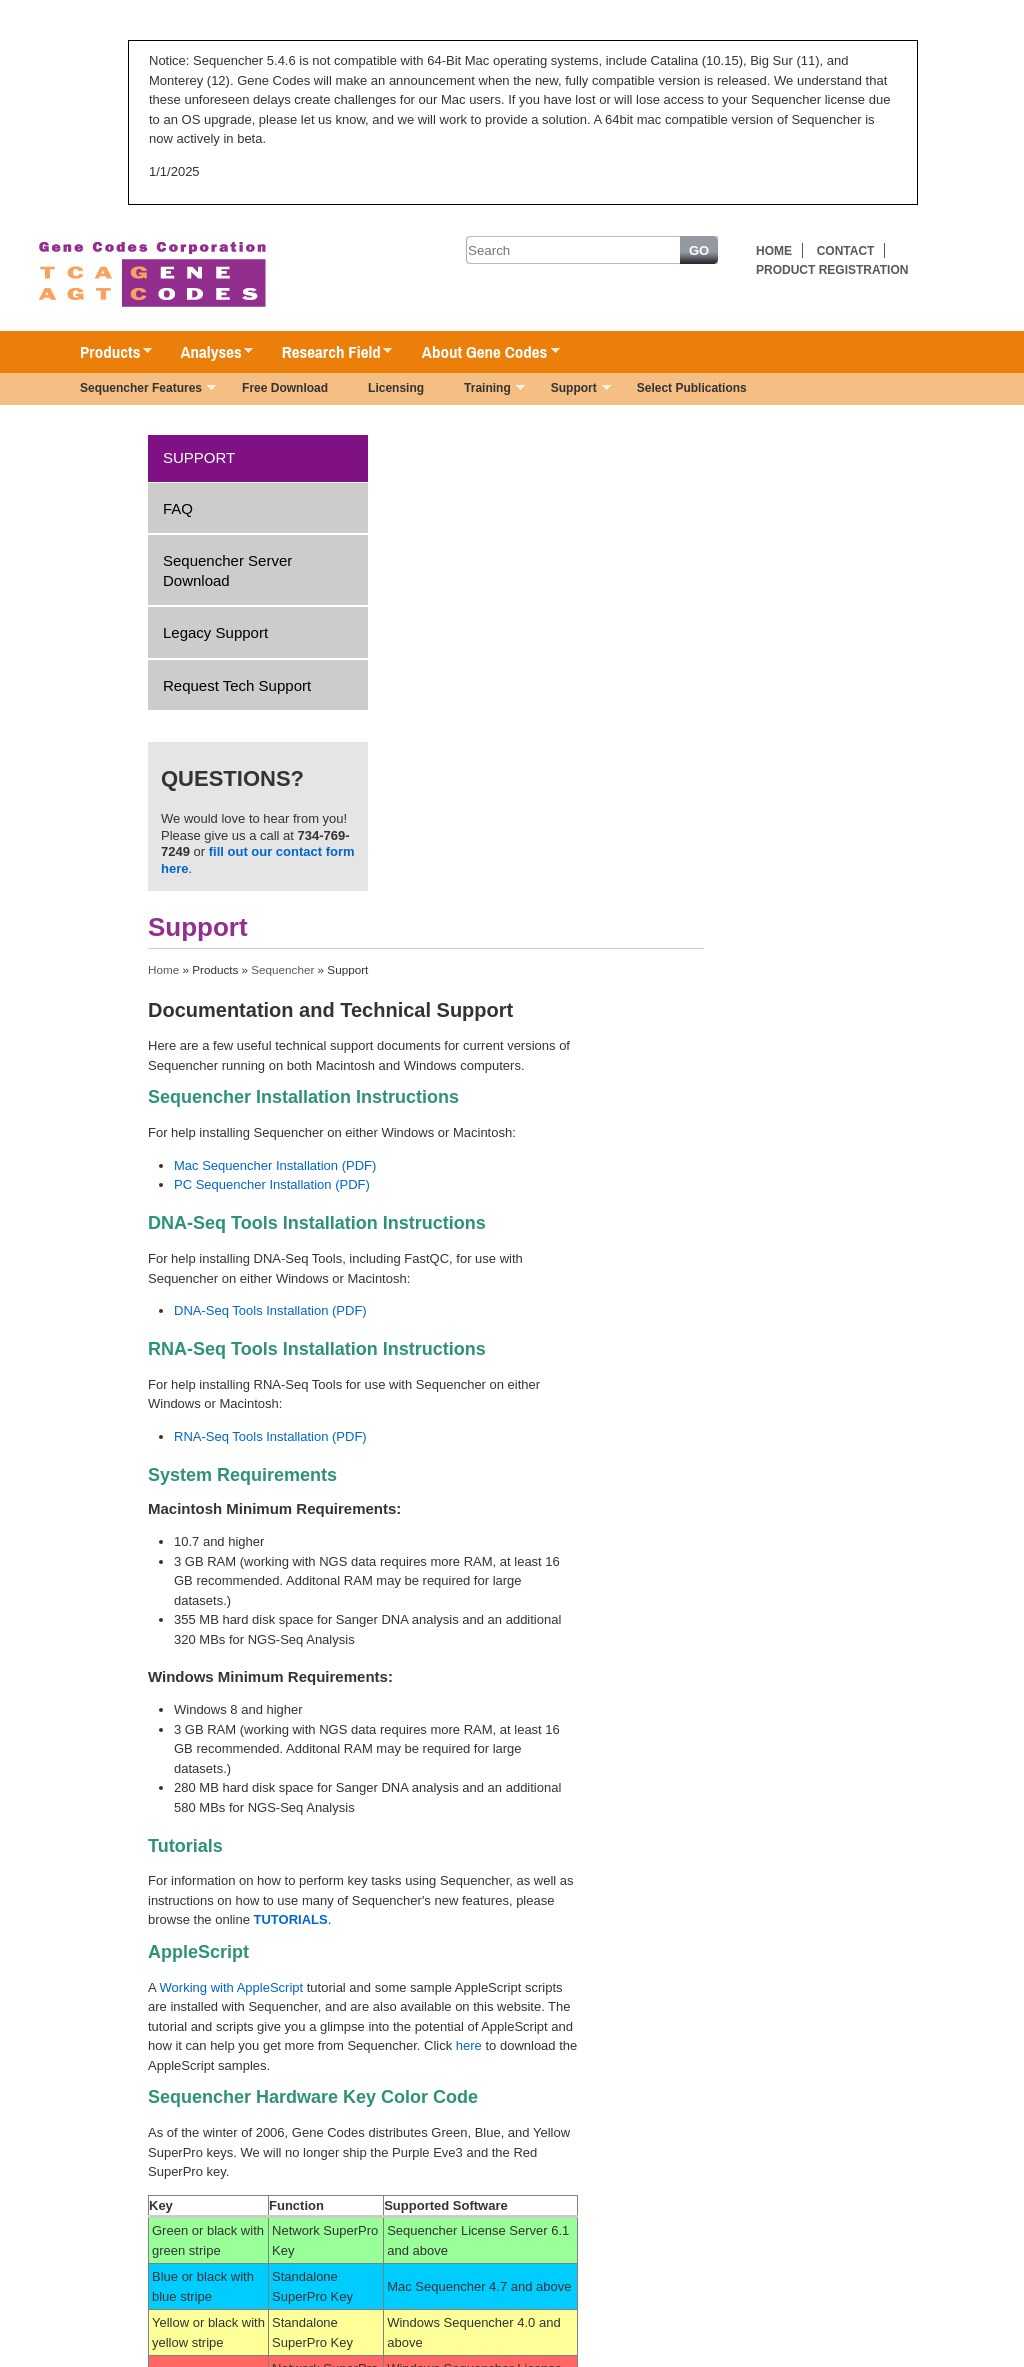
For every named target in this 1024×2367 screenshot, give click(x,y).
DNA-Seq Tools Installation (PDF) (270, 1310)
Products (106, 353)
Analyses (206, 353)
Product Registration (832, 270)
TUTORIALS (291, 1919)
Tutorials (185, 1846)
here (469, 2045)
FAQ (178, 508)
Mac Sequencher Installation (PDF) (275, 1165)
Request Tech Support (237, 685)
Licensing (396, 388)
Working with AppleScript (232, 1987)
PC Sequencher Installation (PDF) (272, 1184)
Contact (846, 251)
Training (484, 390)
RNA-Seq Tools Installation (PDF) (270, 1436)
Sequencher (282, 969)
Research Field (327, 353)
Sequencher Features (138, 390)
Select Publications (692, 388)
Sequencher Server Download (227, 570)
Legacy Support (215, 632)
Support (571, 390)
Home (774, 251)
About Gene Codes (480, 353)
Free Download (285, 388)
